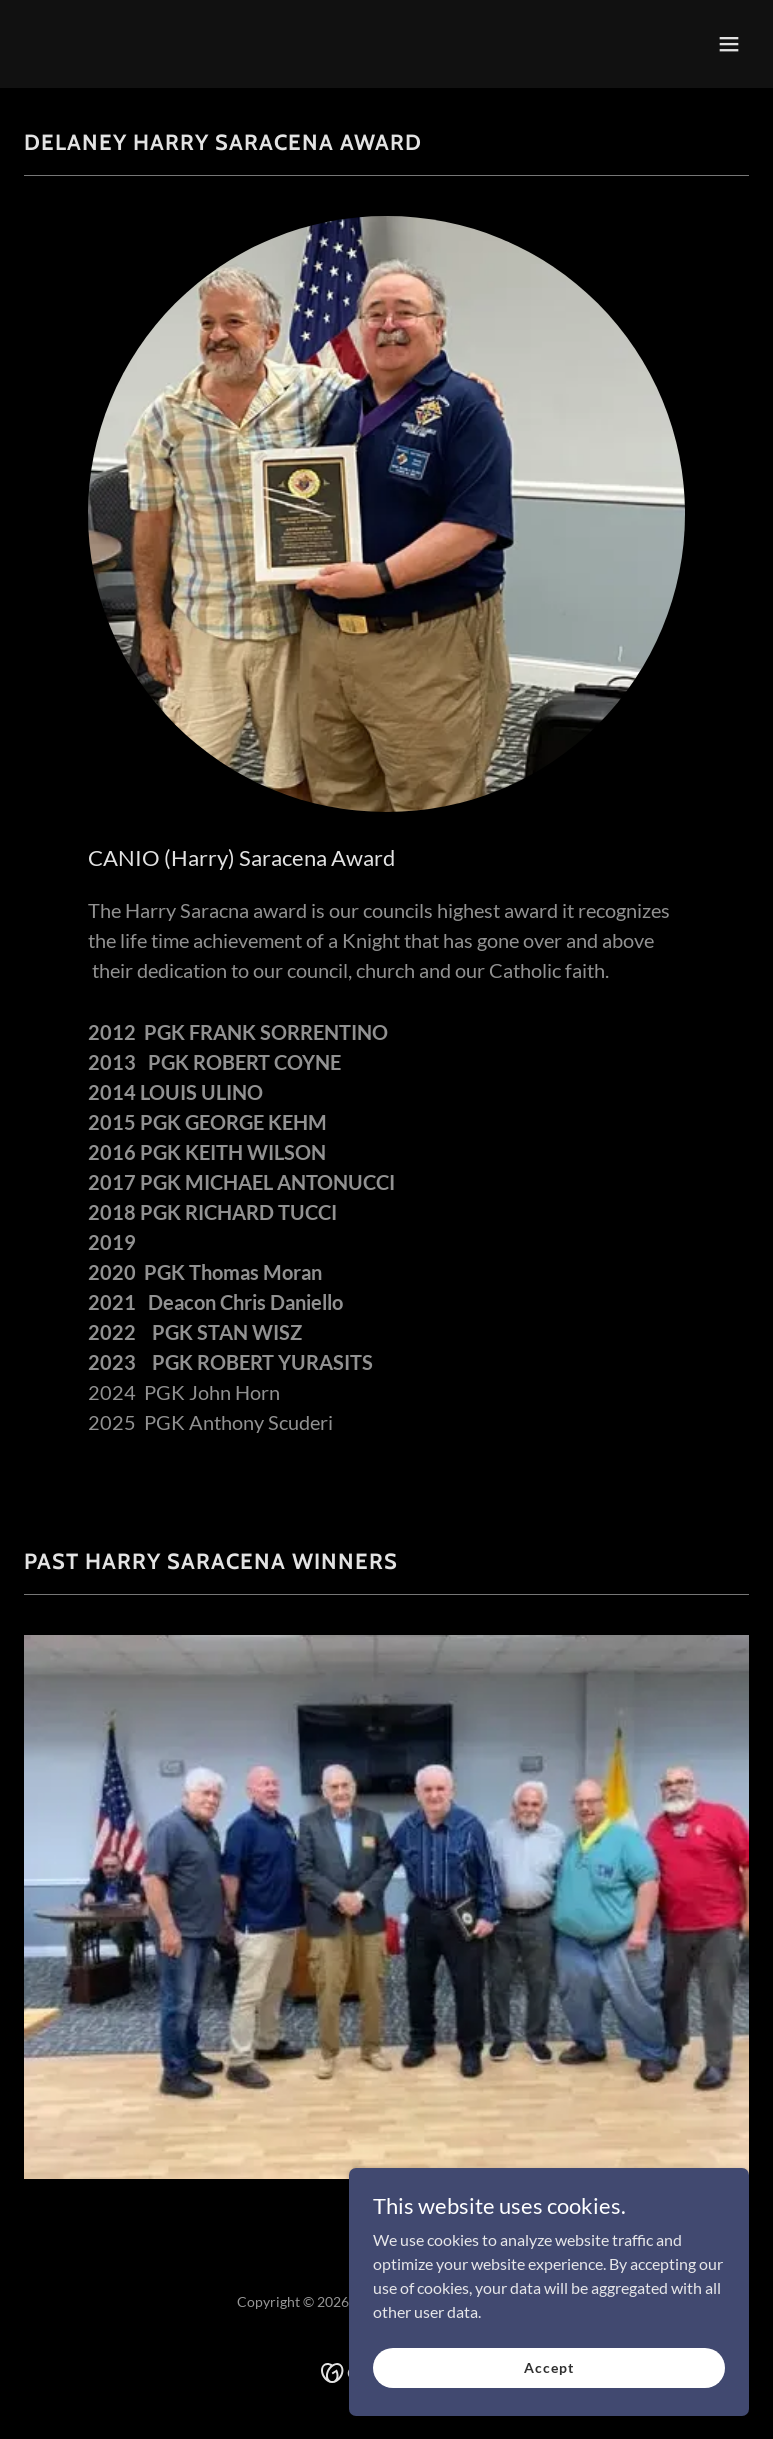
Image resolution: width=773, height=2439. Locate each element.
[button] (729, 44)
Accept (548, 2394)
